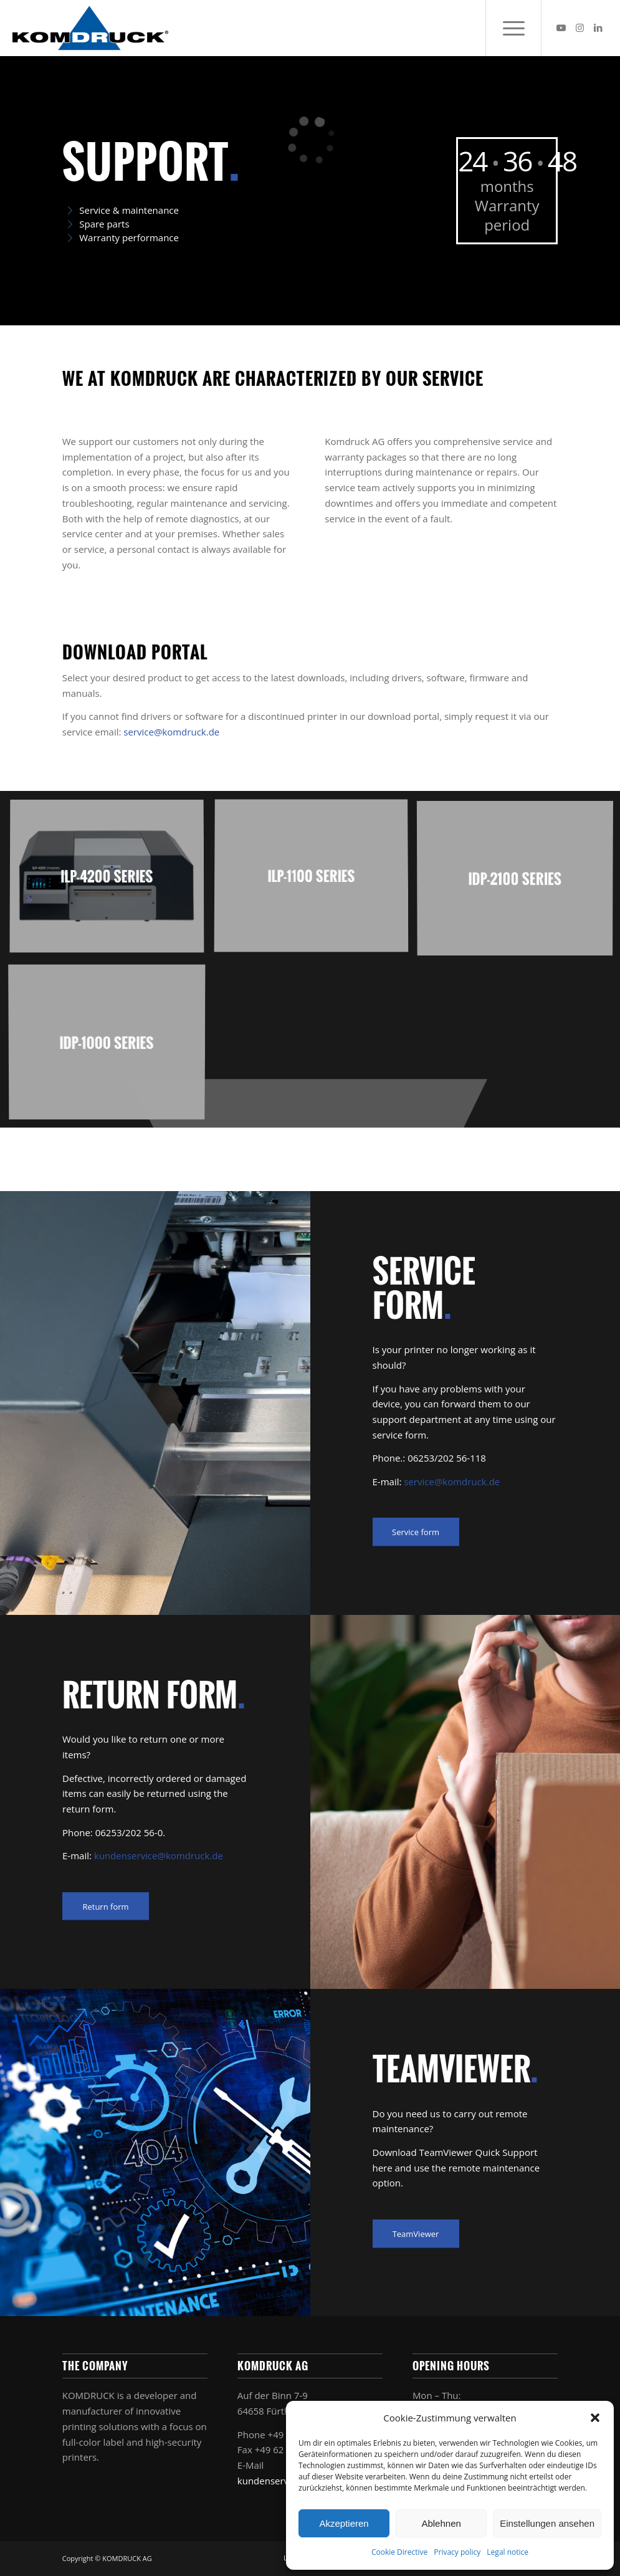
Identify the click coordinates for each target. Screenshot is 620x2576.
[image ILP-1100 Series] (316, 882)
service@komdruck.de (171, 731)
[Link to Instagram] (579, 27)
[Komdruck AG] (90, 28)
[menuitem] (513, 28)
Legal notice (507, 2552)
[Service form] (416, 1532)
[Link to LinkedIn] (598, 27)
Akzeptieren (343, 2523)
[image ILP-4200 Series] (111, 882)
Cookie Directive (399, 2552)
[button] (595, 2417)
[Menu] (513, 28)
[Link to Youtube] (560, 27)
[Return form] (105, 1906)
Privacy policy (457, 2552)
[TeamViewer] (416, 2233)
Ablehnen (440, 2523)
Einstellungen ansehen (547, 2523)
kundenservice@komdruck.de (158, 1855)
